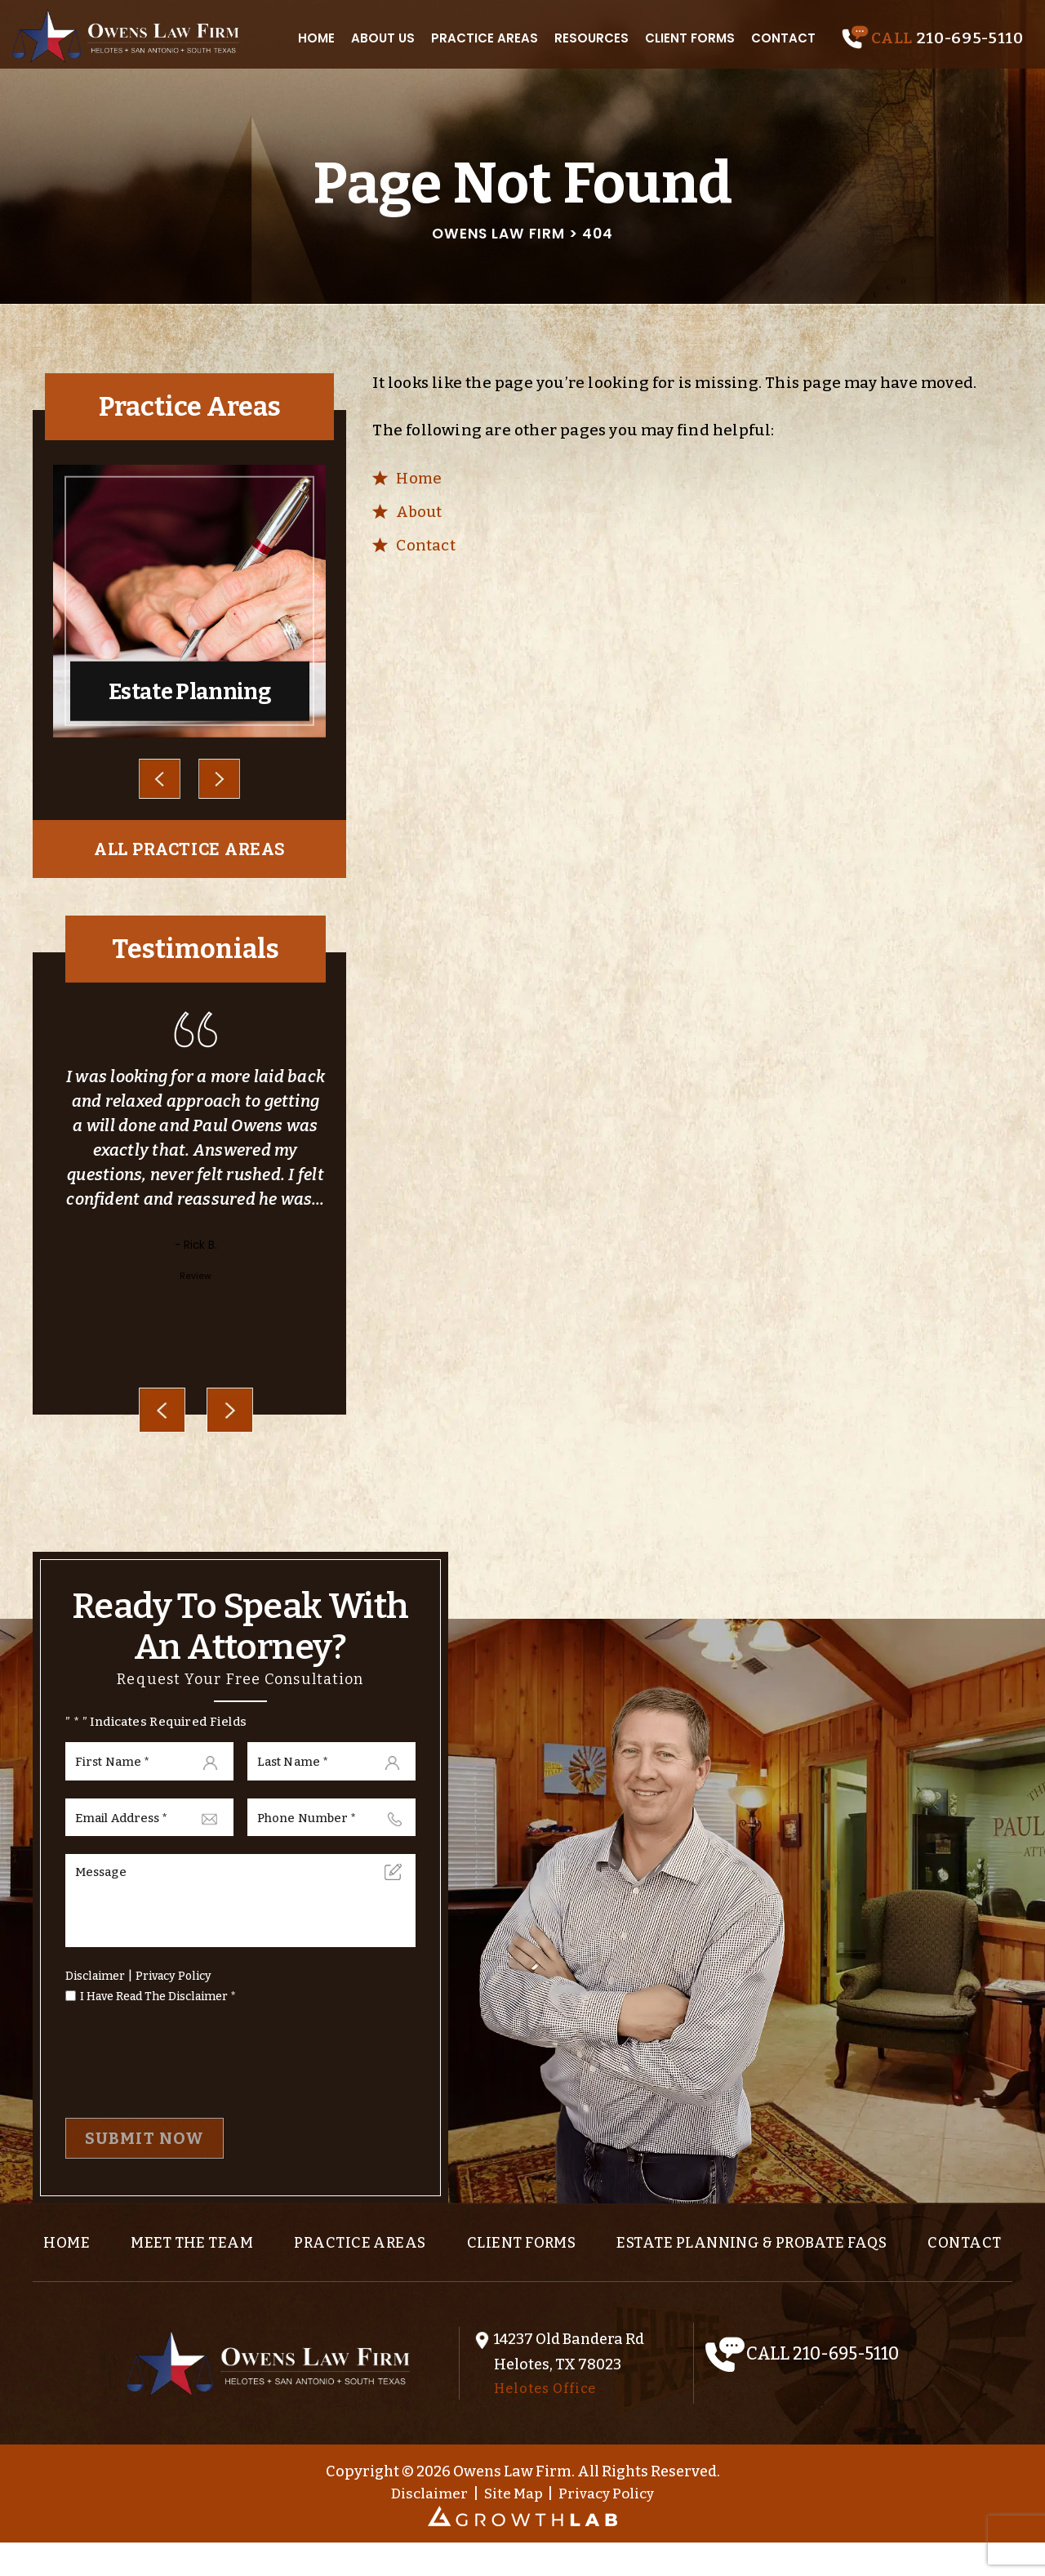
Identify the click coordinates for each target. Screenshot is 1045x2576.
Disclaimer (95, 1986)
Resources (593, 36)
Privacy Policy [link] (610, 2526)
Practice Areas (486, 36)
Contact (785, 36)
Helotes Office (545, 2420)
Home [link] (419, 479)
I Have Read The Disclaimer (158, 2006)
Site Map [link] (512, 2526)
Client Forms (691, 36)
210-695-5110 (967, 36)
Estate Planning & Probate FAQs (797, 2254)
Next (218, 780)
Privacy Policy (173, 1986)
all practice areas (189, 851)
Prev (159, 780)
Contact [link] (425, 546)
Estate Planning (189, 602)
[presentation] (162, 1413)
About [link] (420, 512)
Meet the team (217, 2254)
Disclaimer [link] (424, 2526)
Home (318, 36)
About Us (384, 36)
